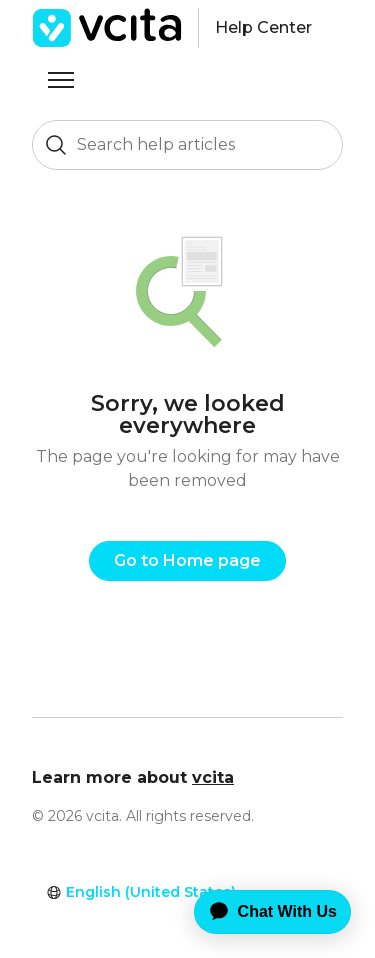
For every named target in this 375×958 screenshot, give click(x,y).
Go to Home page (187, 560)
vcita (213, 777)
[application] (258, 912)
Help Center (263, 27)
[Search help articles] (187, 145)
